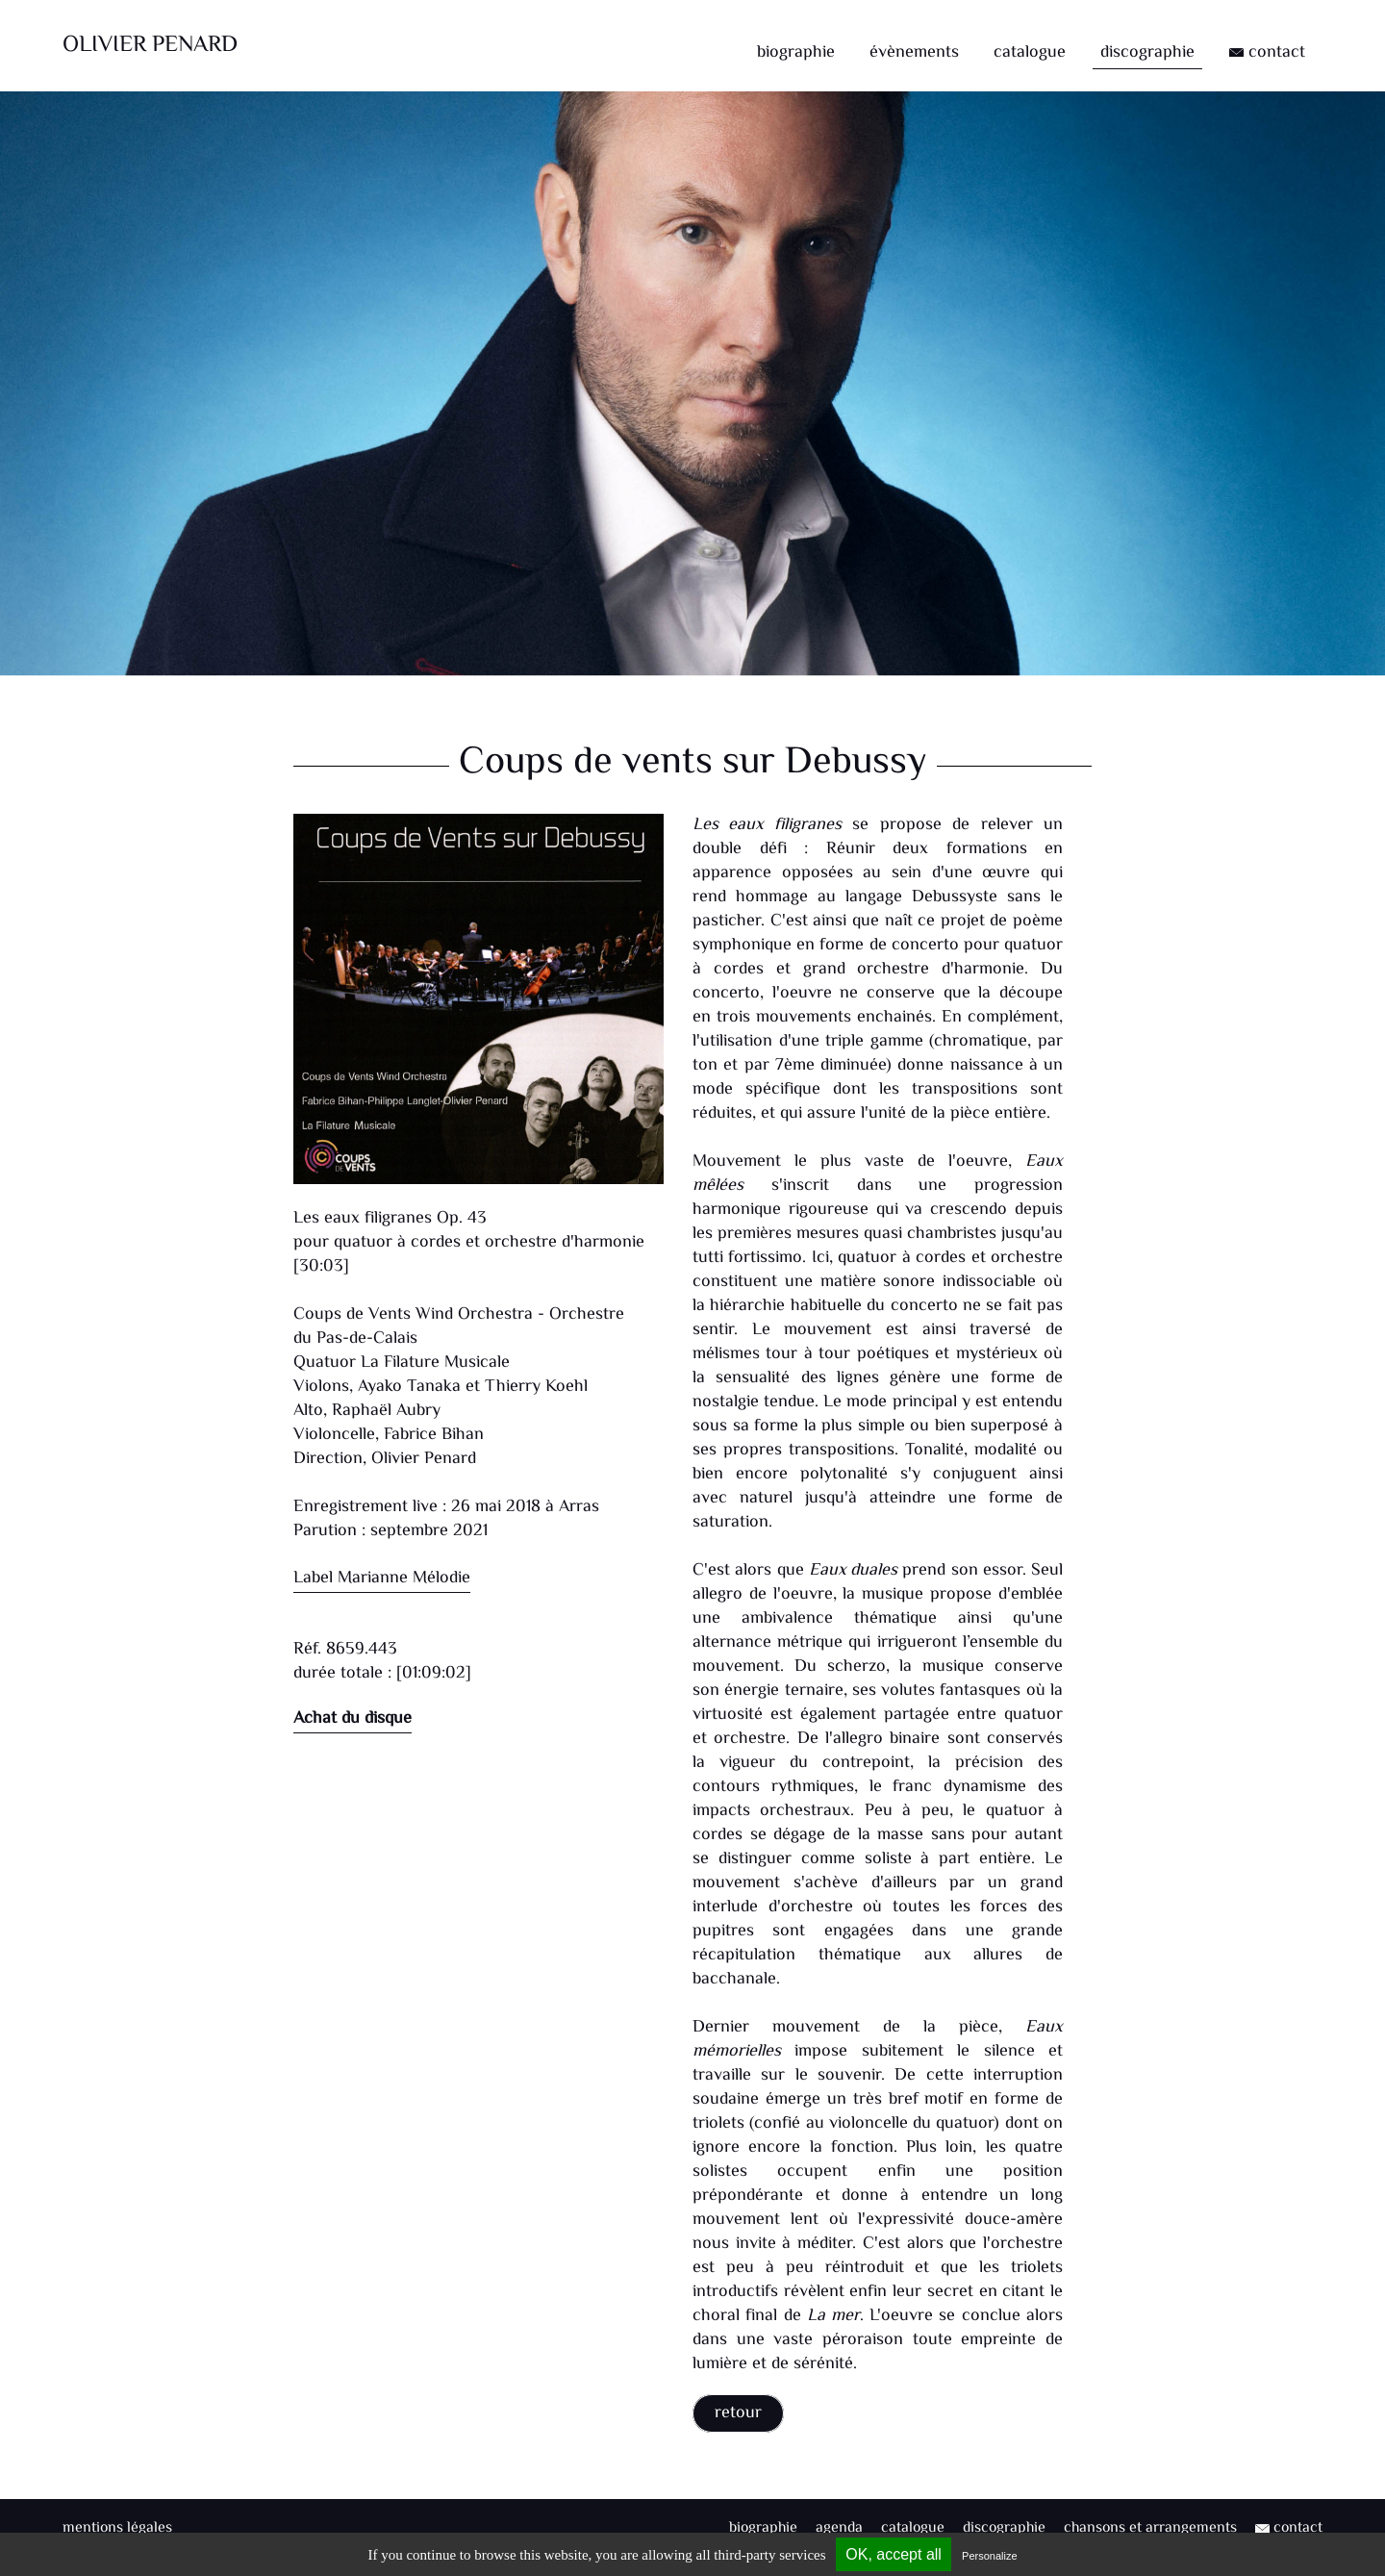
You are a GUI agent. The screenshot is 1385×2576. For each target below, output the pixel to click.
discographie (1147, 52)
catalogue (1030, 52)
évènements (914, 52)
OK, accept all (893, 2554)
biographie (796, 52)
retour (738, 2413)
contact (1267, 52)
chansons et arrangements (1150, 2528)
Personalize (989, 2556)
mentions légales (117, 2528)
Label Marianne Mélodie (381, 1578)
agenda (839, 2528)
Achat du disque (352, 1718)
